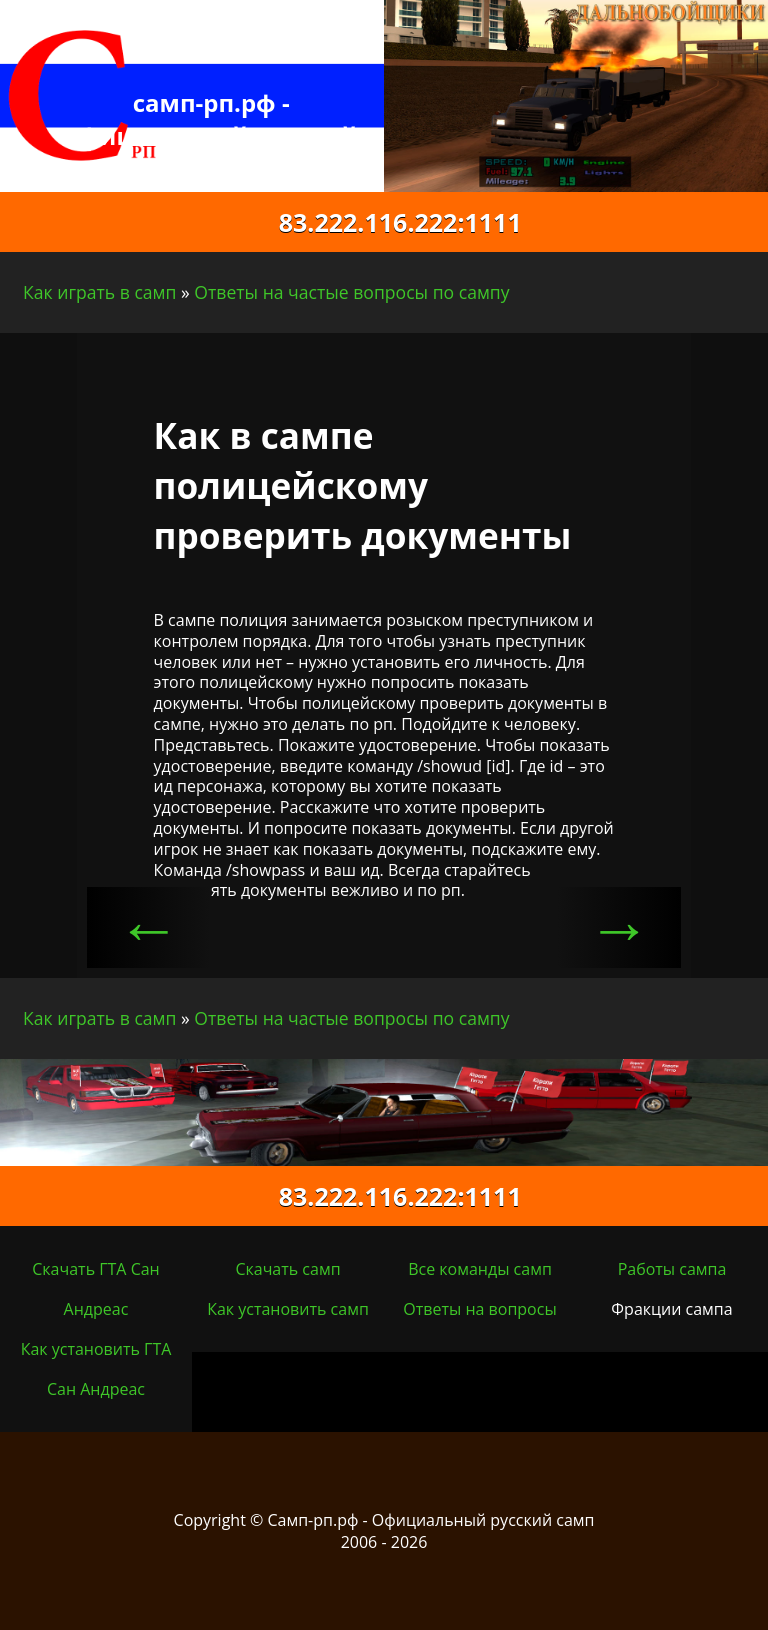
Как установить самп (288, 1309)
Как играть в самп (99, 292)
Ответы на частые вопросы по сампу (351, 292)
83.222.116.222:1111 (383, 222)
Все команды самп (480, 1269)
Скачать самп (287, 1269)
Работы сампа (672, 1269)
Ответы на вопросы (479, 1309)
